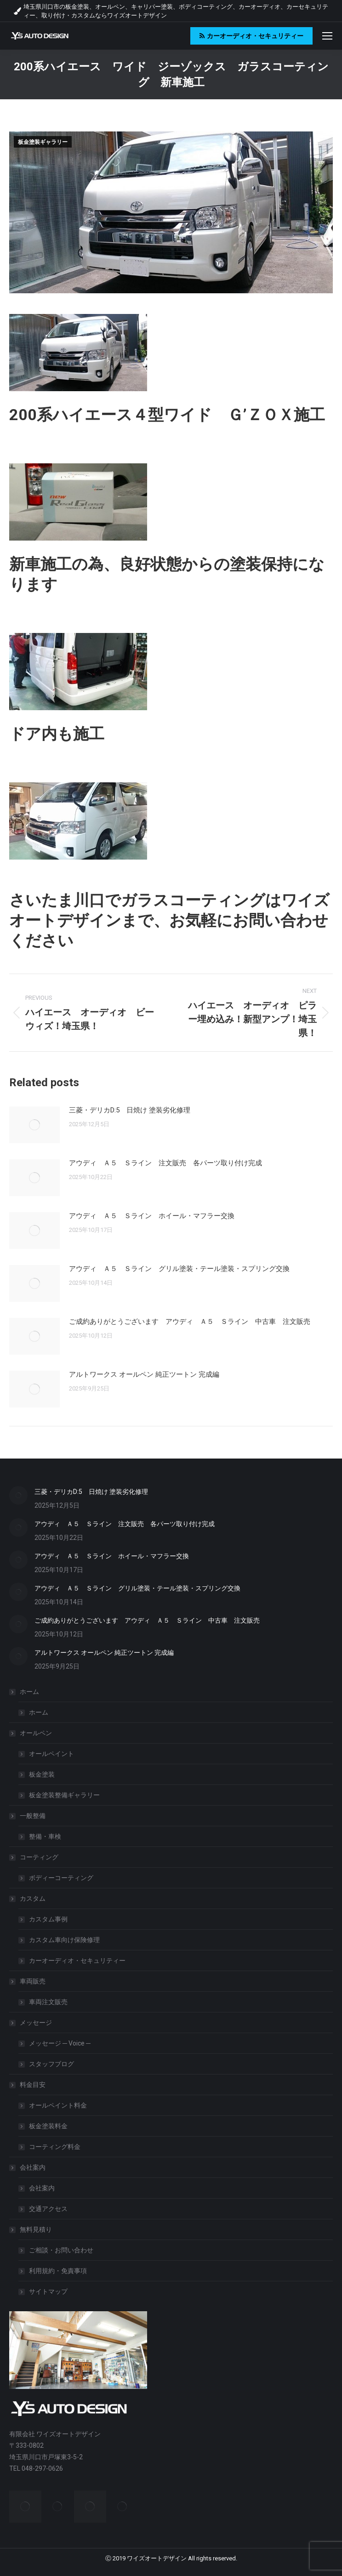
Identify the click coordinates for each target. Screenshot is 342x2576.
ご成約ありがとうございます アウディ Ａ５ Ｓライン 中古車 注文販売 (189, 1321)
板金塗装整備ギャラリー (64, 1795)
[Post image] (34, 1124)
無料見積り (31, 2229)
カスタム (28, 1898)
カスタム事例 (48, 1919)
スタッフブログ (51, 2064)
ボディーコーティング (61, 1877)
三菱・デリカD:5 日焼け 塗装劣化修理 (129, 1110)
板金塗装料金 (48, 2126)
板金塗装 (42, 1774)
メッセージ (31, 2022)
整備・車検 (45, 1836)
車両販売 (28, 1981)
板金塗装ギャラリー (43, 142)
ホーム (25, 1691)
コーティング (34, 1857)
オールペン (31, 1733)
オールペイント (51, 1753)
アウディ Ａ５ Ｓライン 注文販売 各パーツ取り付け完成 (165, 1163)
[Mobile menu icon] (327, 35)
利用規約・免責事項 (58, 2270)
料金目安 (28, 2084)
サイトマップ (48, 2291)
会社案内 (28, 2167)
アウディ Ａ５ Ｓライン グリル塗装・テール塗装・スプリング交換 (179, 1269)
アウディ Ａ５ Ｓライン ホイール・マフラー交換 (151, 1216)
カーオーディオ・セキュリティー (77, 1960)
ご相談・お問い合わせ (61, 2250)
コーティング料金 (54, 2146)
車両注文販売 (48, 2002)
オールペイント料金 (58, 2105)
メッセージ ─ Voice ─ (60, 2043)
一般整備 (28, 1815)
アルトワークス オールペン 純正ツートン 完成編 (144, 1374)
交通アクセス (48, 2208)
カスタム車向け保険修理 (64, 1939)
